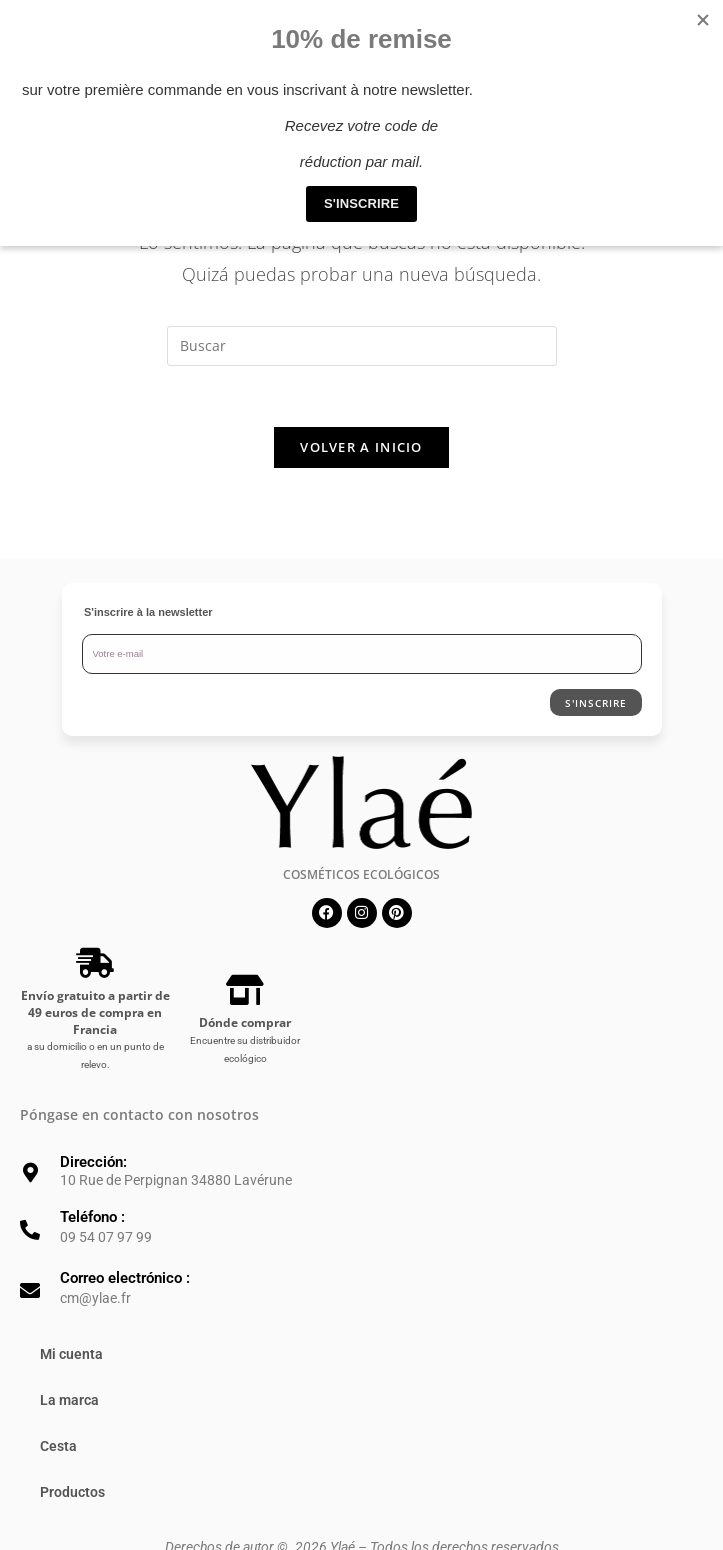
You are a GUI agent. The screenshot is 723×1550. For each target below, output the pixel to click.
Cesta (58, 1446)
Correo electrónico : (125, 1278)
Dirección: (93, 1162)
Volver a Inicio (361, 447)
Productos (72, 1492)
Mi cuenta (71, 1354)
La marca (69, 1400)
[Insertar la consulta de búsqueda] (362, 346)
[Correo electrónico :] (30, 1291)
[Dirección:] (30, 1173)
